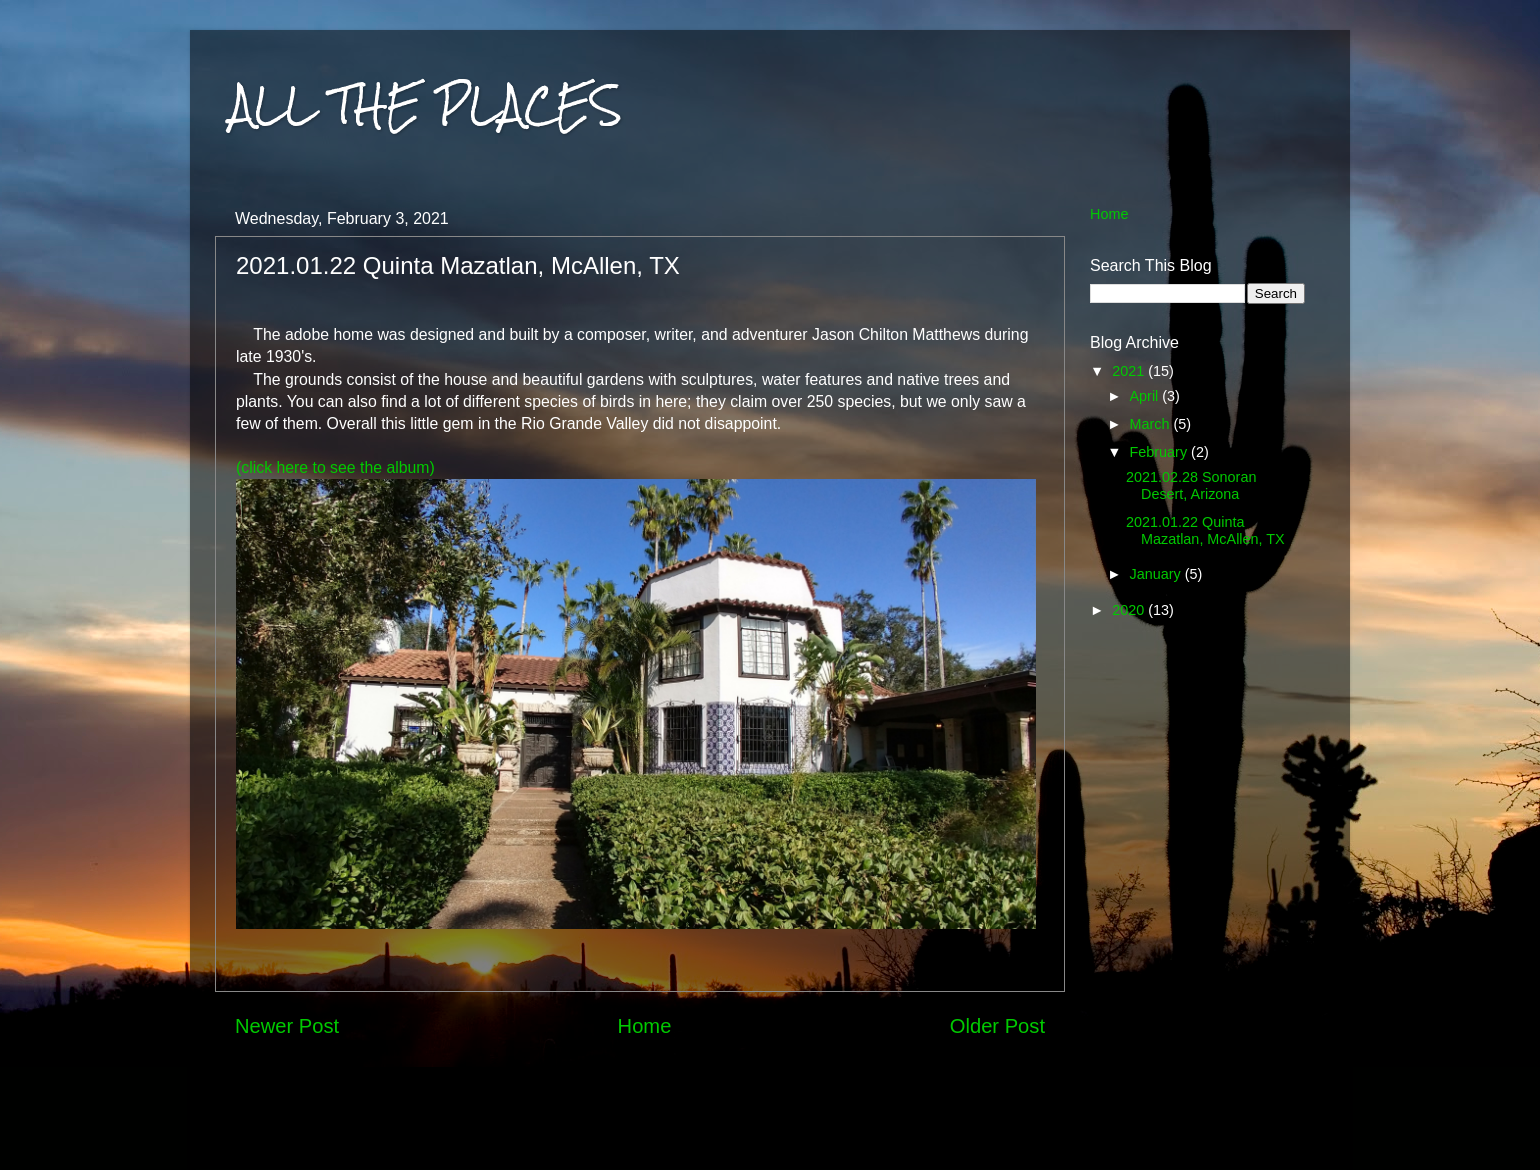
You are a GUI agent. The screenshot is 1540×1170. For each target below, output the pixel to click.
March (1152, 424)
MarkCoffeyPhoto (834, 1130)
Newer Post (287, 1026)
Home (645, 1026)
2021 (1130, 371)
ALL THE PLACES (426, 104)
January (1157, 574)
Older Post (997, 1026)
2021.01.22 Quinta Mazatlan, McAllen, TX (1205, 530)
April (1146, 396)
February (1161, 452)
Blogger (1002, 1130)
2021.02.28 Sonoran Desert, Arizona (1191, 485)
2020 (1130, 610)
